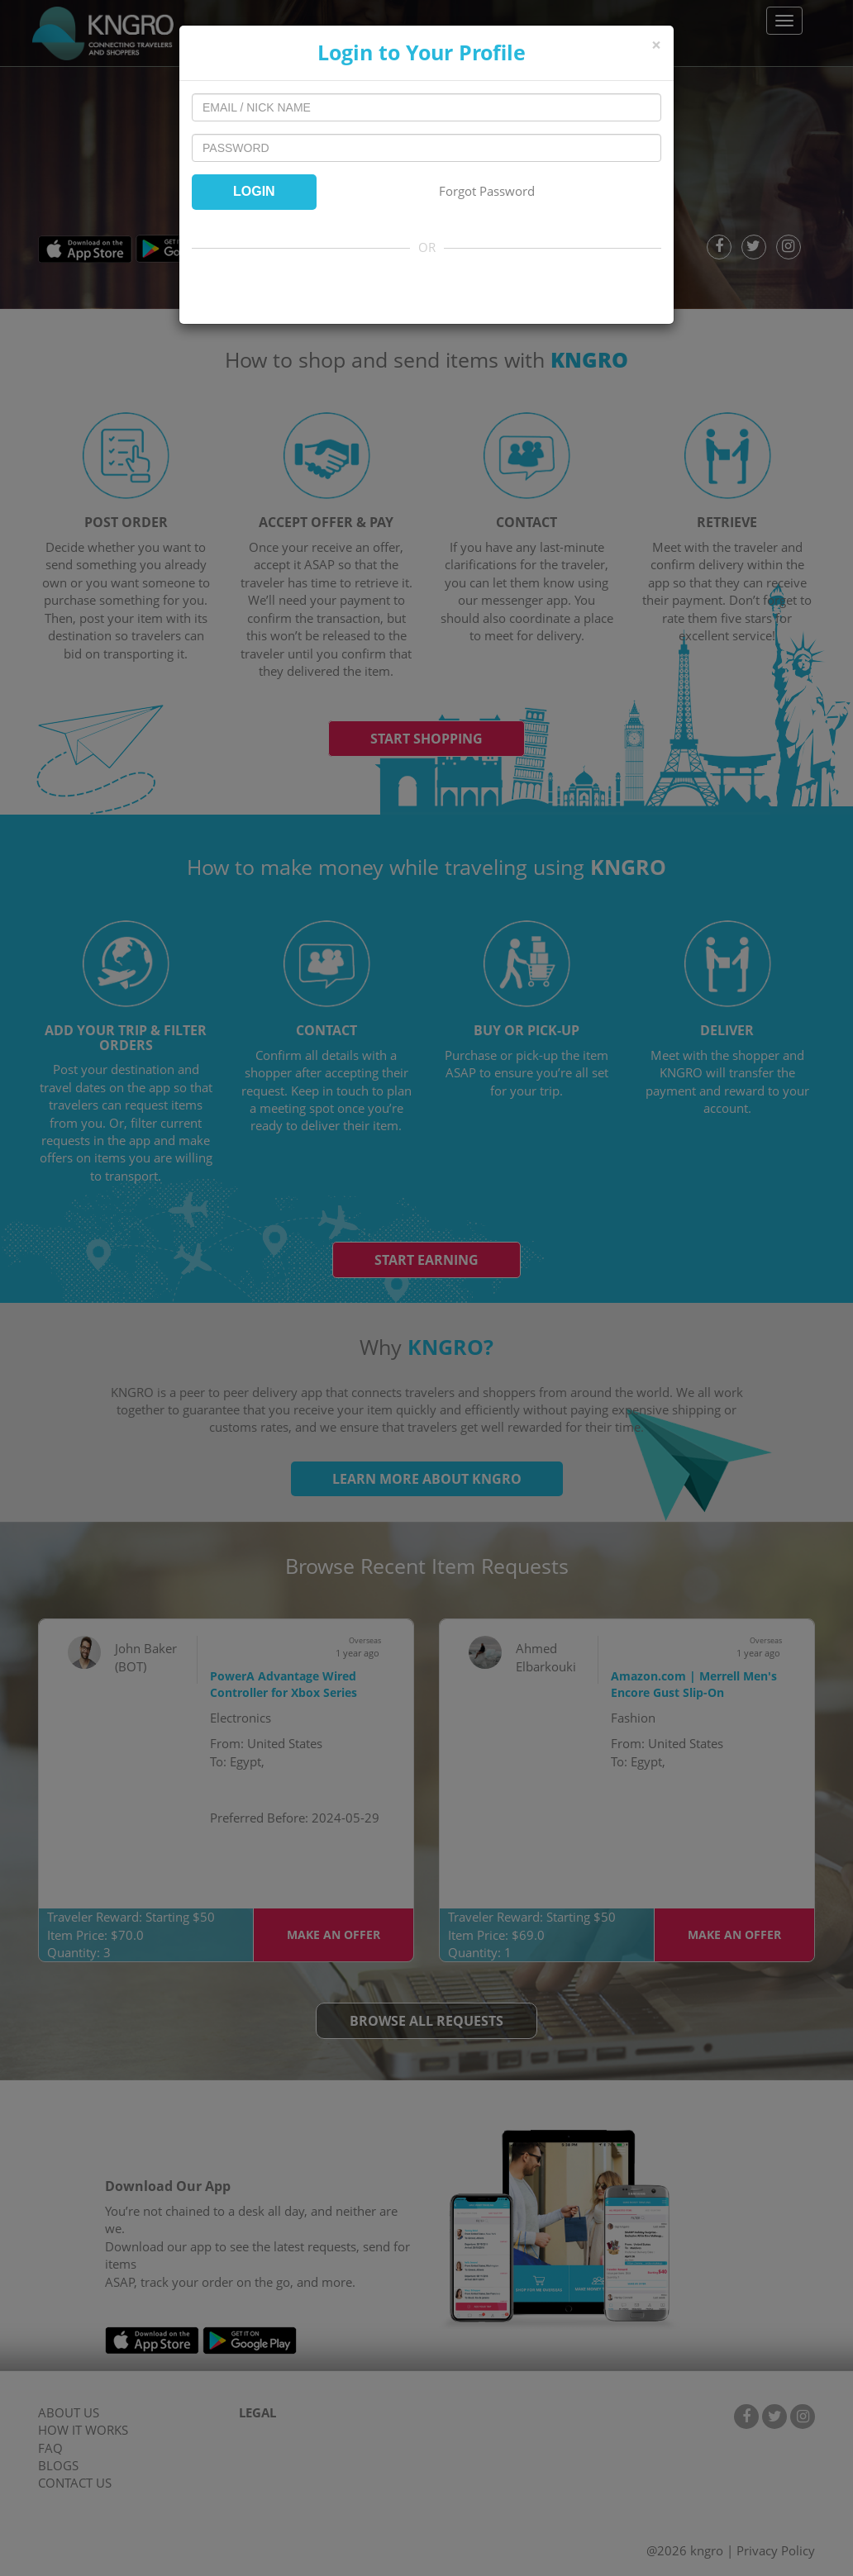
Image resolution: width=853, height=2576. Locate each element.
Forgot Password (487, 191)
